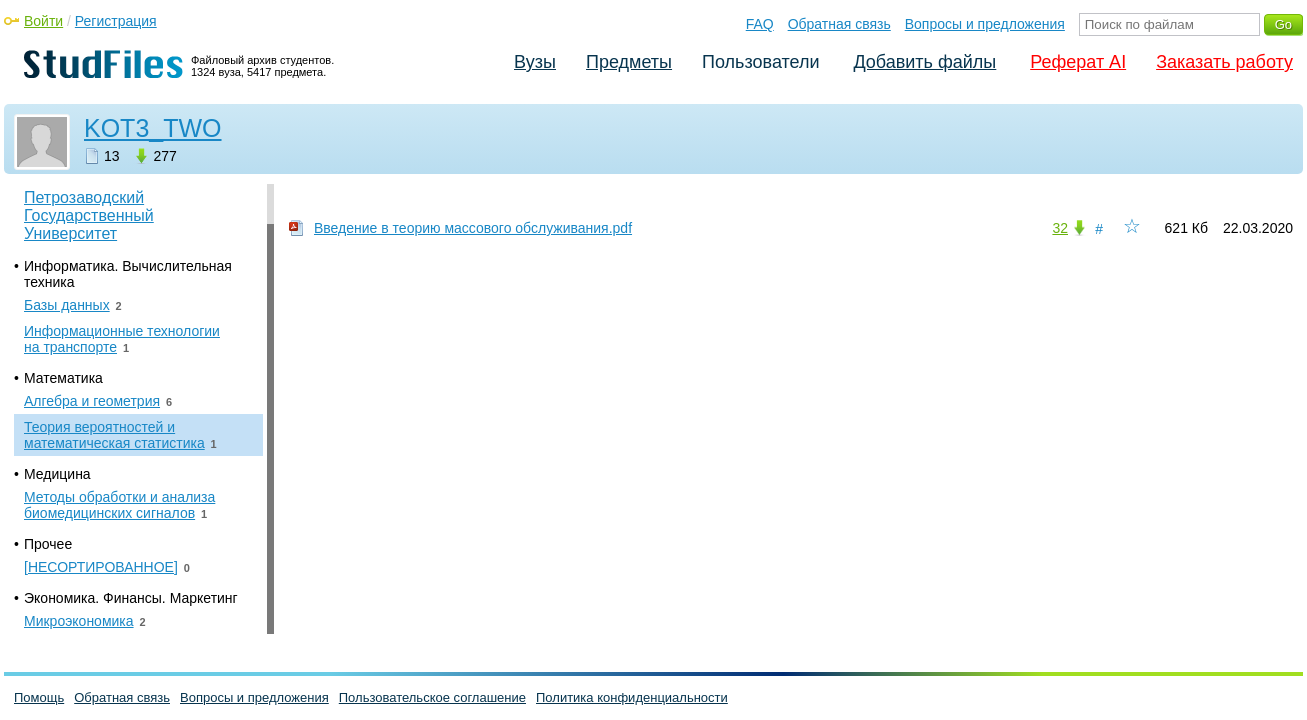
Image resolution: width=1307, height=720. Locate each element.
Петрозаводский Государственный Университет (89, 215)
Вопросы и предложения (985, 24)
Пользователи (760, 62)
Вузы (535, 62)
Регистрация (116, 21)
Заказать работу (1224, 62)
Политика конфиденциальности (632, 697)
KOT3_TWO (153, 128)
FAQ (760, 24)
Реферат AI (1078, 62)
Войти (43, 21)
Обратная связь (839, 24)
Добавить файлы (924, 62)
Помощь (39, 697)
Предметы (629, 62)
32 (1060, 228)
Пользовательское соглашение (432, 697)
